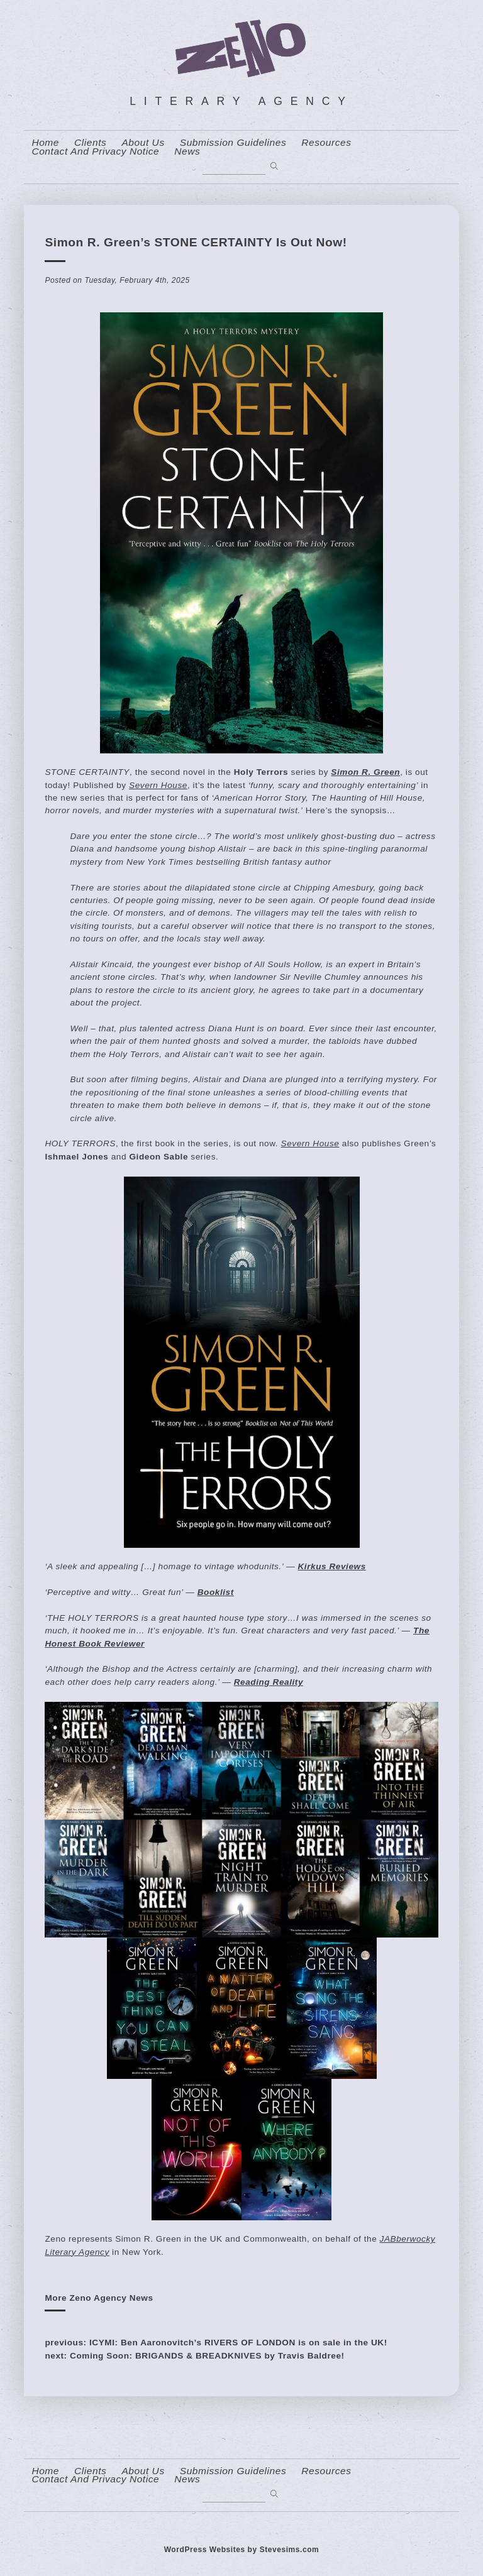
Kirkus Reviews (331, 1566)
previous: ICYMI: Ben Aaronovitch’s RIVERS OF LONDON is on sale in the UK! (216, 2342)
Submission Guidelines (233, 142)
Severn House (158, 785)
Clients (90, 142)
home (45, 142)
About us (142, 142)
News (187, 151)
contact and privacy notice (95, 151)
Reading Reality (268, 1682)
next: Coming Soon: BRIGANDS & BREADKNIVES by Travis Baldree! (194, 2355)
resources (326, 142)
